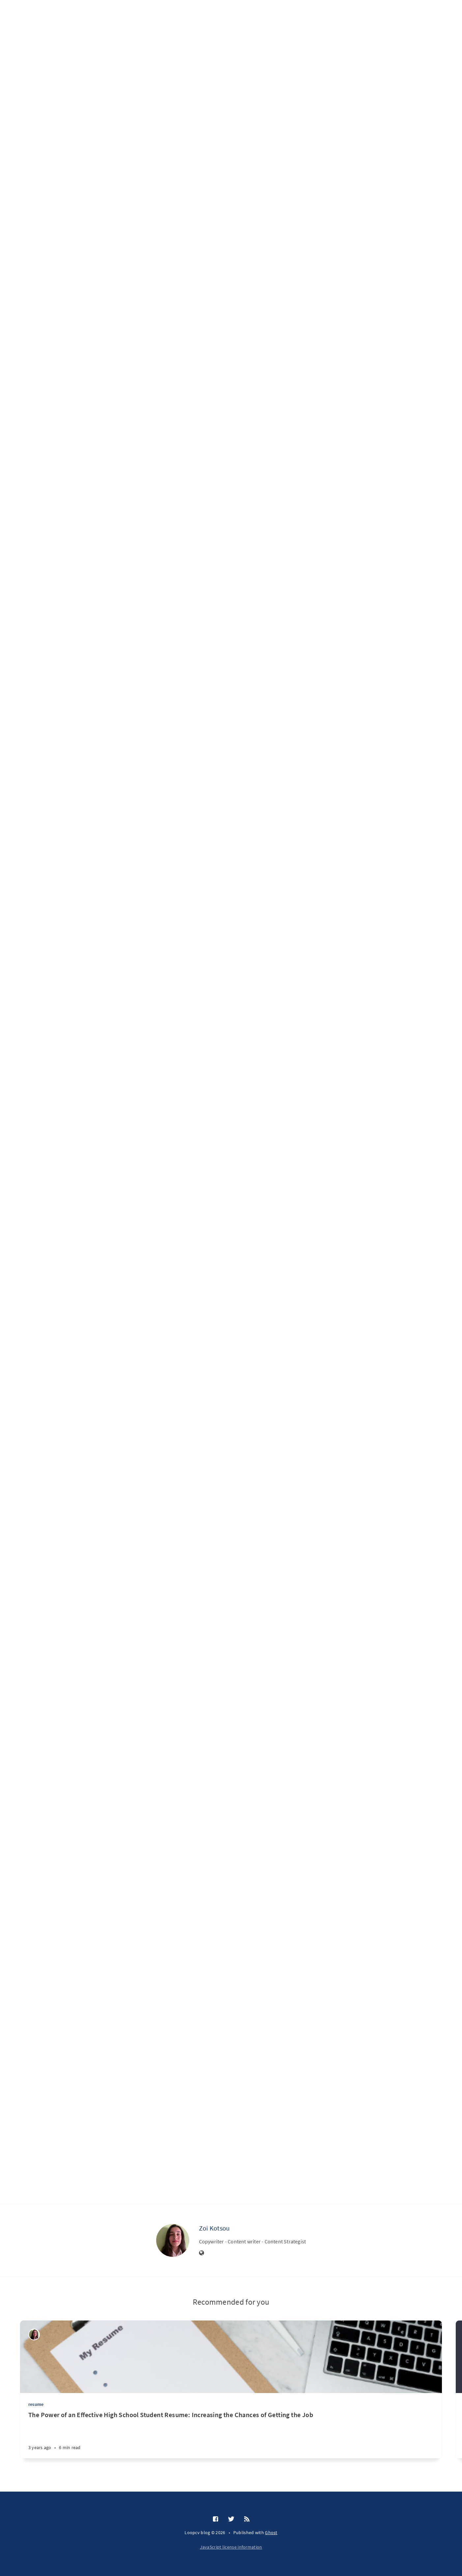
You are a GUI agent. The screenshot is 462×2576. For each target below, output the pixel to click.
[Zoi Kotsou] (172, 2240)
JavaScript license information (231, 2547)
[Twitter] (231, 2519)
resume (35, 2404)
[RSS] (246, 2519)
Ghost (271, 2532)
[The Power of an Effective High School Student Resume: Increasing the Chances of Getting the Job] (231, 2434)
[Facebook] (215, 2519)
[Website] (201, 2253)
